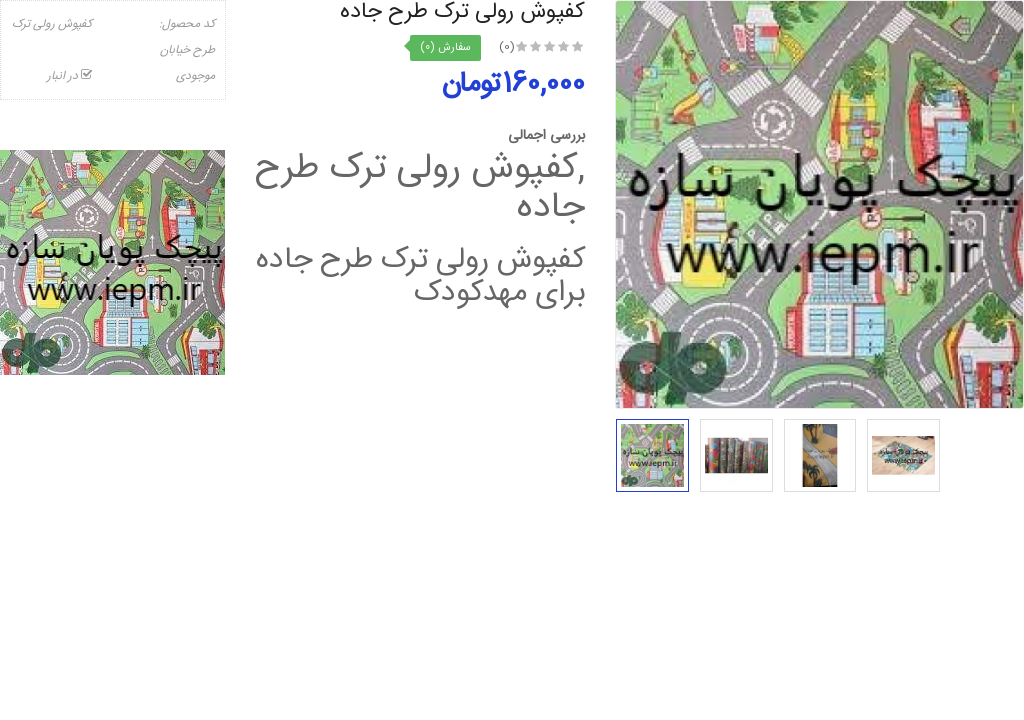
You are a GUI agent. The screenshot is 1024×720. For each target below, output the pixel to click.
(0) (507, 47)
